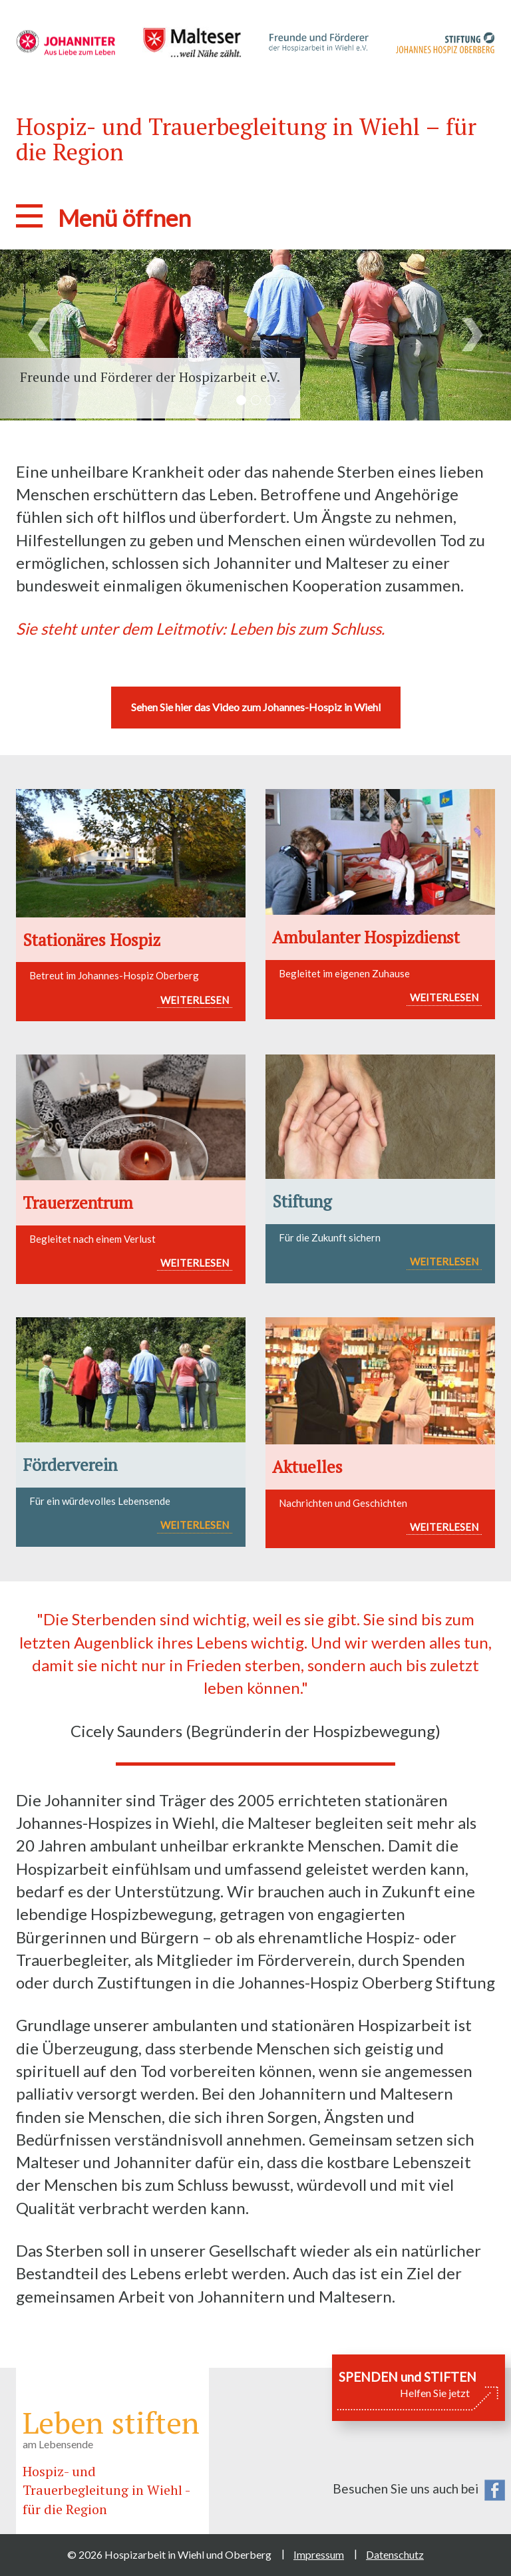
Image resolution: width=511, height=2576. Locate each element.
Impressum (318, 2554)
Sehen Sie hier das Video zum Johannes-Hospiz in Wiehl (256, 707)
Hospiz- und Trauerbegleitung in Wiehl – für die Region (246, 139)
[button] (38, 334)
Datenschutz (395, 2554)
